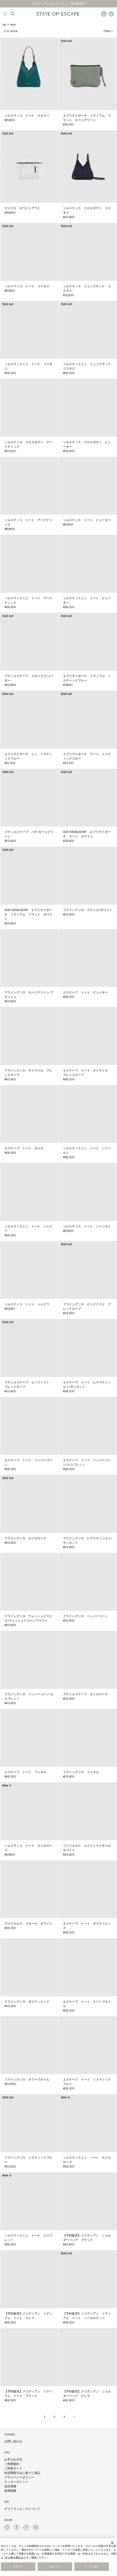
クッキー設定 (92, 2566)
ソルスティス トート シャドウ (26, 1304)
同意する (18, 2566)
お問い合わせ (13, 2441)
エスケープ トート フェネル (25, 1772)
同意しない (55, 2566)
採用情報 (10, 2491)
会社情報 (10, 2486)
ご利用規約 (11, 2464)
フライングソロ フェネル (81, 1772)
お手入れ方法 (13, 2459)
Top (4, 24)
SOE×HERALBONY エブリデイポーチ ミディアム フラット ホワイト (28, 914)
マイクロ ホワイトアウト (22, 208)
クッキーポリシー (16, 2482)
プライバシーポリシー (19, 2477)
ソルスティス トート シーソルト (87, 1226)
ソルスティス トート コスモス (26, 286)
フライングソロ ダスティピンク (26, 2002)
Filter (107, 31)
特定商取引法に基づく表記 (22, 2473)
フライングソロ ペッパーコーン (85, 1616)
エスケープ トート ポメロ (23, 1148)
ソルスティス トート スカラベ (26, 116)
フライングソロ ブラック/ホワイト (87, 910)
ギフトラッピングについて (22, 2509)
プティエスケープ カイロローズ (85, 1694)
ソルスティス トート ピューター (87, 520)
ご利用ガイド (13, 2468)
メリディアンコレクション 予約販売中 (58, 4)
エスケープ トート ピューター (85, 992)
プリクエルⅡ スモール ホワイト (28, 1924)
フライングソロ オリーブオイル (26, 2080)
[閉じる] (112, 2542)
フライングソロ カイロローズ (25, 1538)
